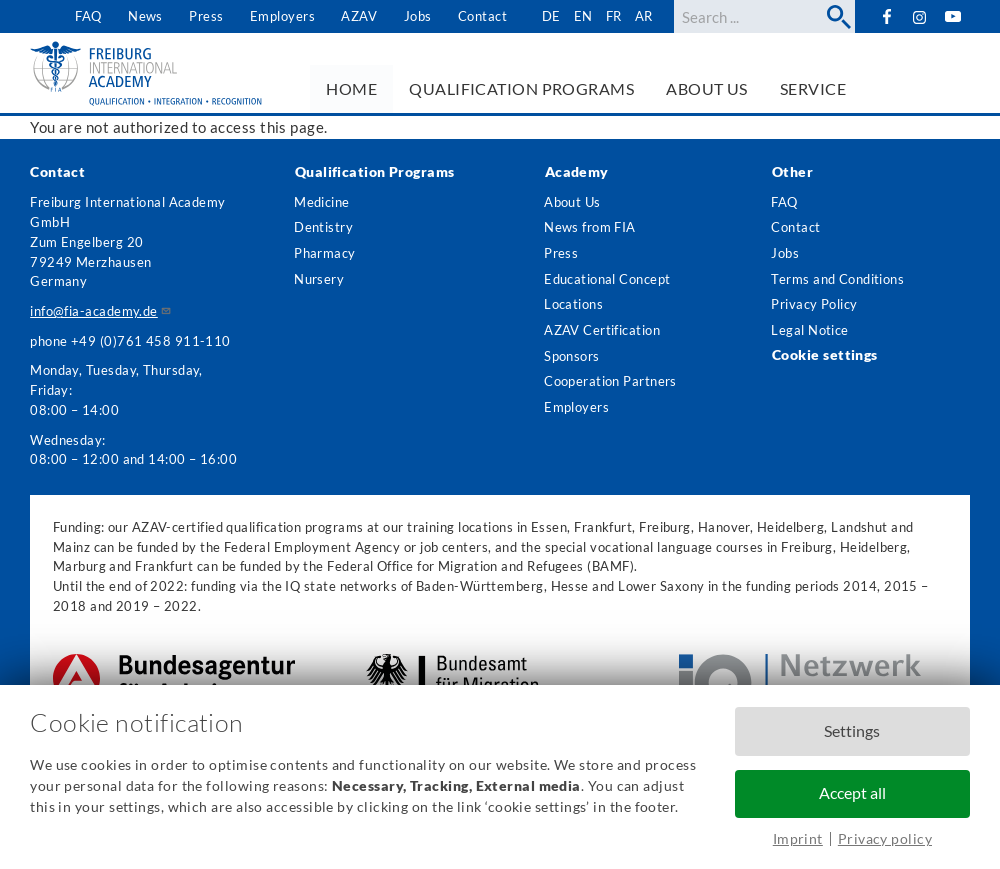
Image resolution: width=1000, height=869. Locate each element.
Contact (481, 16)
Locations (573, 307)
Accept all (852, 793)
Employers (281, 16)
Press (206, 16)
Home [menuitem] (351, 88)
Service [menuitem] (813, 88)
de (550, 16)
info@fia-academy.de (101, 311)
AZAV (359, 16)
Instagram (919, 17)
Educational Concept (607, 281)
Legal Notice (810, 334)
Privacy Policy (815, 307)
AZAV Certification (602, 334)
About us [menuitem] (707, 88)
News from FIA (590, 228)
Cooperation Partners (610, 387)
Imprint (798, 838)
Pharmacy (325, 255)
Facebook (886, 16)
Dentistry (323, 228)
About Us (572, 202)
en (582, 16)
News (144, 16)
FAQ (88, 16)
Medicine (322, 202)
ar (644, 16)
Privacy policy (885, 838)
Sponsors (572, 360)
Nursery (319, 281)
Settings (852, 730)
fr (613, 16)
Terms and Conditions (838, 281)
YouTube (953, 16)
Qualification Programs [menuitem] (521, 88)
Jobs (417, 16)
